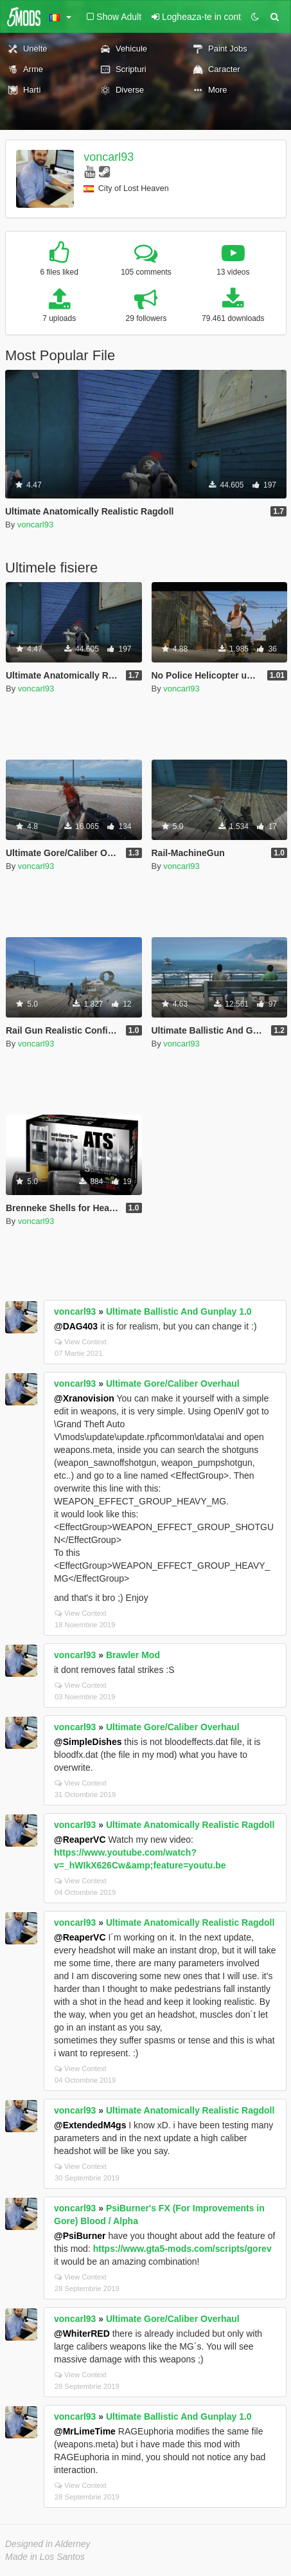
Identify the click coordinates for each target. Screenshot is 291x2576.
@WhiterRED (82, 2333)
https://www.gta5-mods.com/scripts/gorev (182, 2248)
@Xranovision (84, 1398)
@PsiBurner (80, 2236)
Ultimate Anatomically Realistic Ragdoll (190, 1825)
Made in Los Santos (45, 2557)
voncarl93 (109, 157)
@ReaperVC (80, 1839)
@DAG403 (76, 1326)
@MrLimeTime (85, 2431)
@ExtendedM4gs (90, 2125)
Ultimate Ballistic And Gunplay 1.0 (179, 1311)
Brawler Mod (133, 1655)
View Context (81, 1342)
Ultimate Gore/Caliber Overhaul (173, 1383)
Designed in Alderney (48, 2544)
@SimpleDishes (87, 1742)
